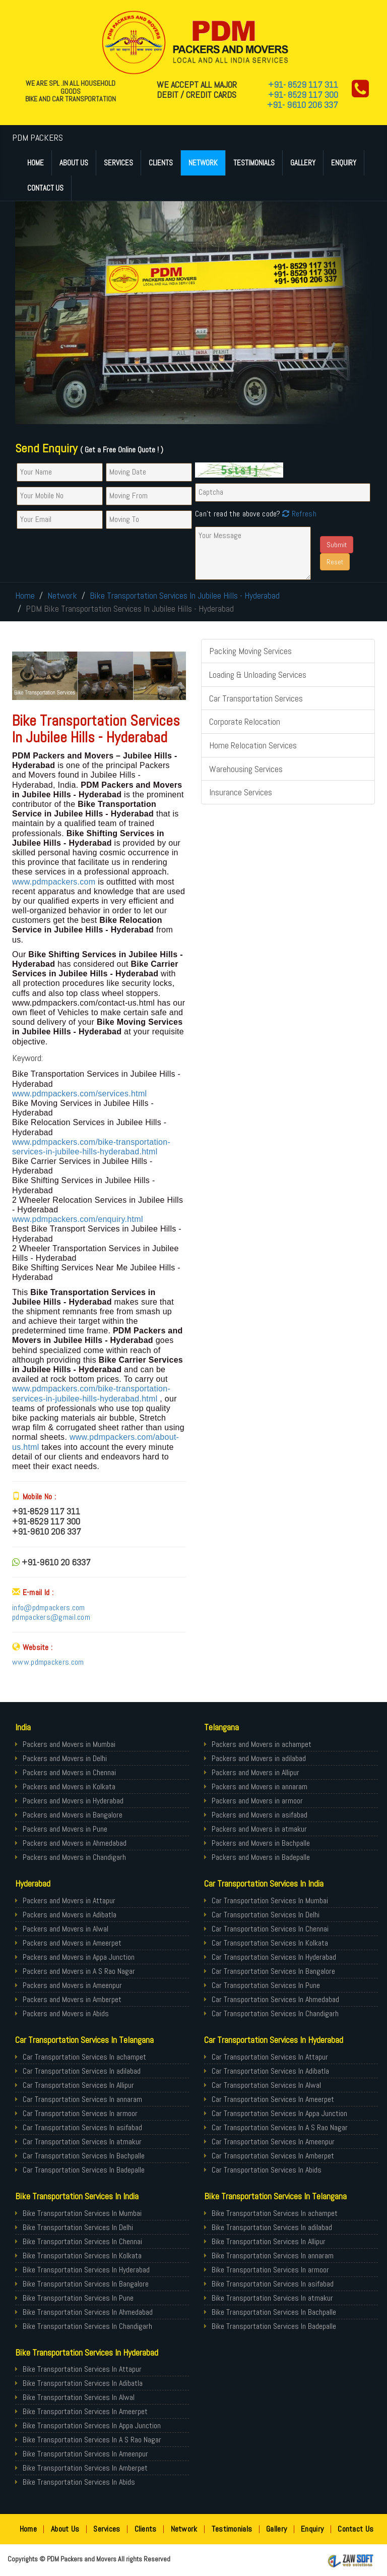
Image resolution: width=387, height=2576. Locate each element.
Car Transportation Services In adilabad (82, 2071)
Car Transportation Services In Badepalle (84, 2169)
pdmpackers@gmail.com (51, 1617)
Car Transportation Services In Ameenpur (273, 2141)
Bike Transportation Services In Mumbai (82, 2213)
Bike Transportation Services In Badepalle (274, 2326)
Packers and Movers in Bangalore (72, 1814)
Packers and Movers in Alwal (65, 1928)
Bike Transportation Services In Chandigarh (87, 2326)
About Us (73, 162)
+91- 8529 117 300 (303, 94)
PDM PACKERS (37, 137)
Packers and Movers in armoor (257, 1800)
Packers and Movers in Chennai (69, 1772)
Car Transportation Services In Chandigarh (275, 2013)
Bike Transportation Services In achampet (275, 2213)
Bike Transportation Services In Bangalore (86, 2283)
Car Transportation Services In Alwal (266, 2085)
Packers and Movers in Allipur (255, 1772)
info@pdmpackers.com (48, 1607)
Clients (161, 162)
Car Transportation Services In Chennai (270, 1928)
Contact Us (45, 188)
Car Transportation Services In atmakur (82, 2141)
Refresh (298, 513)
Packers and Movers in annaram (259, 1786)
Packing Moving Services (250, 651)
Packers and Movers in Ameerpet (72, 1943)
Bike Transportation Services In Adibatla (83, 2383)
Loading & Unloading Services (257, 674)
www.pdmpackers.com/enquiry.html (77, 1219)
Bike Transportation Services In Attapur (82, 2369)
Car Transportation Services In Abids (266, 2169)
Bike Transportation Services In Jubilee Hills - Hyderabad (185, 595)
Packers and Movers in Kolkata (69, 1786)
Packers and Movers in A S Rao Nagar (79, 1971)
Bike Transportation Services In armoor (270, 2269)
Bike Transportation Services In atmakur (272, 2298)
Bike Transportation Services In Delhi (78, 2227)
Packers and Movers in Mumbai (69, 1744)
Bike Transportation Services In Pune (78, 2298)
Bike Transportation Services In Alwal (79, 2397)
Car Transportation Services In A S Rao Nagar (280, 2127)
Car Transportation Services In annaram (82, 2099)
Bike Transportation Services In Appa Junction (92, 2425)
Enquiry (343, 162)
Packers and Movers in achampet (261, 1744)
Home (35, 162)
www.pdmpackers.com (55, 881)
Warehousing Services (246, 769)
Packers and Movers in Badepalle (261, 1857)
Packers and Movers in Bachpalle (261, 1843)
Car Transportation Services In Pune (266, 1985)
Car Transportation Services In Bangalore (273, 1971)
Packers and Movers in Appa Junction (79, 1957)
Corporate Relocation (244, 721)
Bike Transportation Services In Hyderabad (86, 2269)
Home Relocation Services (253, 745)
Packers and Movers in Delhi (65, 1758)
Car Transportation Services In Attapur (270, 2057)
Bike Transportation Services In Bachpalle (274, 2312)
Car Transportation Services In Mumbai (270, 1900)
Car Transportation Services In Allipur (78, 2085)
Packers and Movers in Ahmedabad (74, 1843)
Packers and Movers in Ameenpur (72, 1985)
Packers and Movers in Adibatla (69, 1914)
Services (118, 162)
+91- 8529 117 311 (303, 84)
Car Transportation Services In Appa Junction (279, 2113)
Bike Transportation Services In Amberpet (85, 2468)
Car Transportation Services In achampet (84, 2057)
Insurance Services (240, 792)
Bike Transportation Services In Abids (79, 2482)
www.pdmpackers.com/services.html (79, 1093)
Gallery (302, 162)
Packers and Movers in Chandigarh (74, 1857)
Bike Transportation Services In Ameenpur (85, 2453)
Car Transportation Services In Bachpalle (84, 2155)
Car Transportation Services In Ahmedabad (275, 1999)
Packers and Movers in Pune (65, 1829)
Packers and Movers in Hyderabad (73, 1800)
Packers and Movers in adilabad (259, 1758)
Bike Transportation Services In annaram (273, 2255)
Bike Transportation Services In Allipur (269, 2241)
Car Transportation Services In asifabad (82, 2127)
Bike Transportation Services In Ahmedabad (88, 2312)
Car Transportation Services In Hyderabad (274, 1957)
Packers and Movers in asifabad (259, 1814)
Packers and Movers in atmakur (259, 1829)
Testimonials (254, 162)
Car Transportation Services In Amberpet (273, 2155)
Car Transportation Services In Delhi (265, 1914)
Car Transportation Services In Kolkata (270, 1943)
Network (203, 162)
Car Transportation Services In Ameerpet (273, 2099)
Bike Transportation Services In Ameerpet (85, 2411)
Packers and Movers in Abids (66, 2013)
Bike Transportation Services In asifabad (273, 2283)
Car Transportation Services (256, 698)
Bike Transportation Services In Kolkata (82, 2255)
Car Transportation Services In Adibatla (270, 2071)
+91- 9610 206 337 (302, 104)
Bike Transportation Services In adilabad (272, 2227)
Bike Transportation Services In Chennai (82, 2241)
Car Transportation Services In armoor (80, 2113)
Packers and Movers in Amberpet (72, 1999)
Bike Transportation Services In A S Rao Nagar (92, 2439)
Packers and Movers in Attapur (69, 1900)
